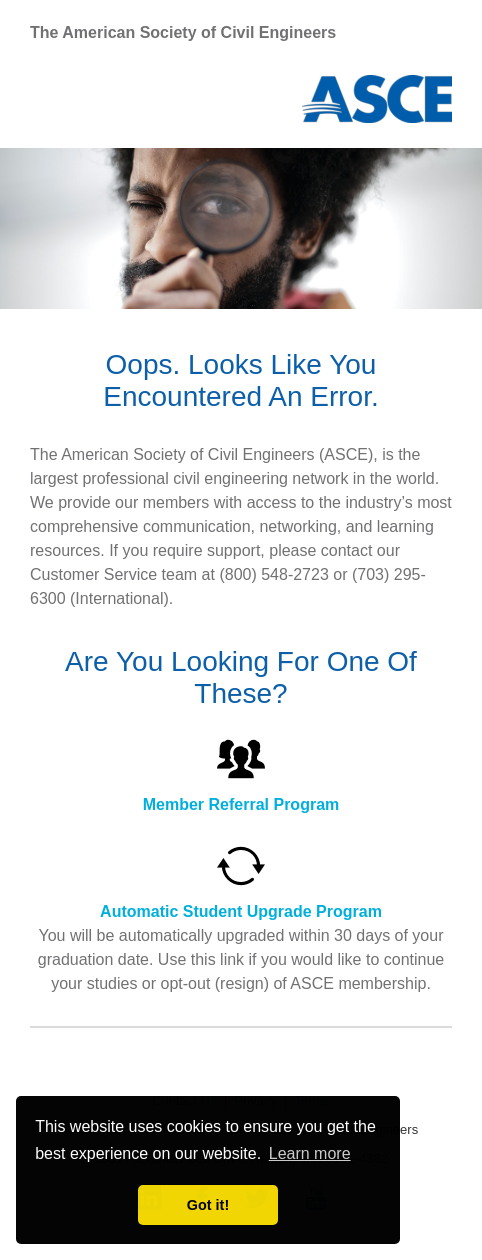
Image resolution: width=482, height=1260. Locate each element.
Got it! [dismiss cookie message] (208, 1205)
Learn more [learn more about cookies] (310, 1153)
